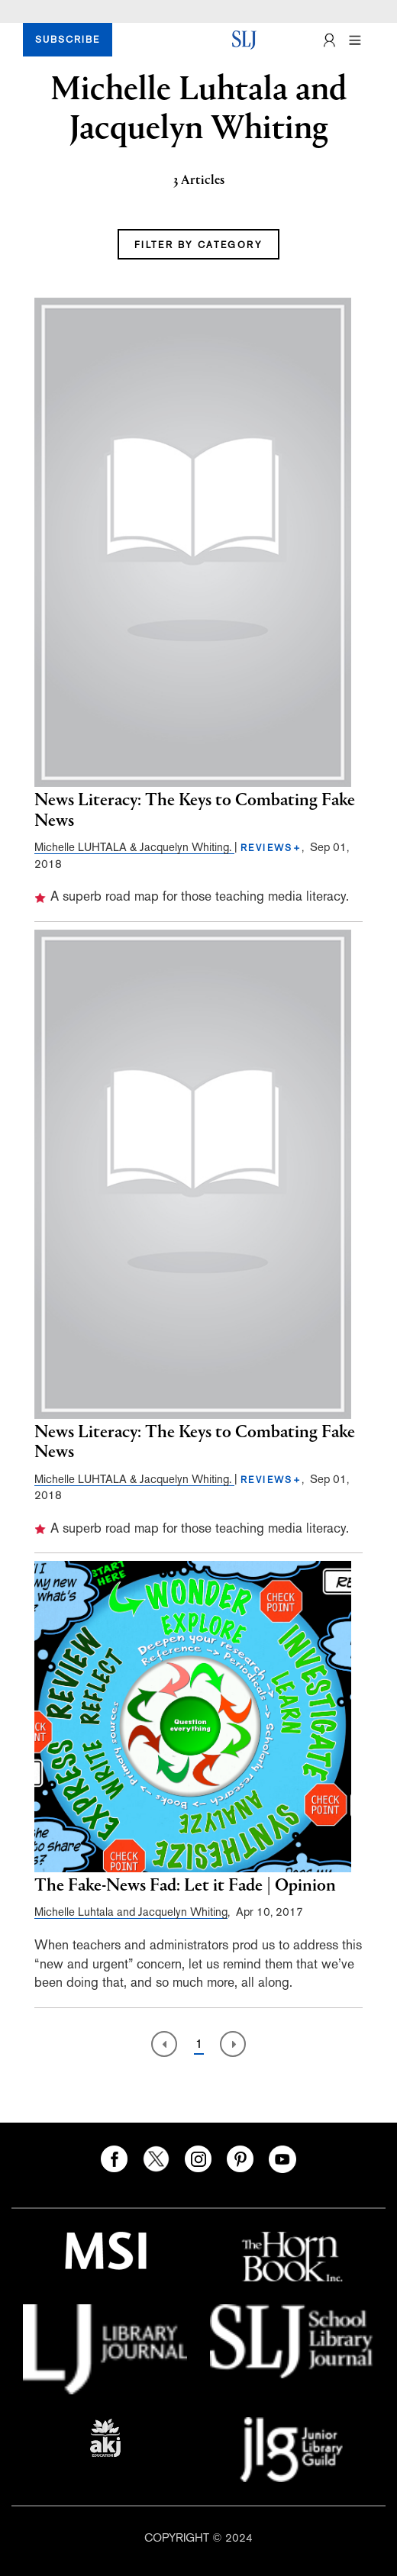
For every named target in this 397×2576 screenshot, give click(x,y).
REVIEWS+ (271, 848)
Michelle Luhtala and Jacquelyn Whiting (131, 1911)
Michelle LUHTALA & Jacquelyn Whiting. (134, 846)
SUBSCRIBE (67, 39)
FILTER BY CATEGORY (198, 245)
